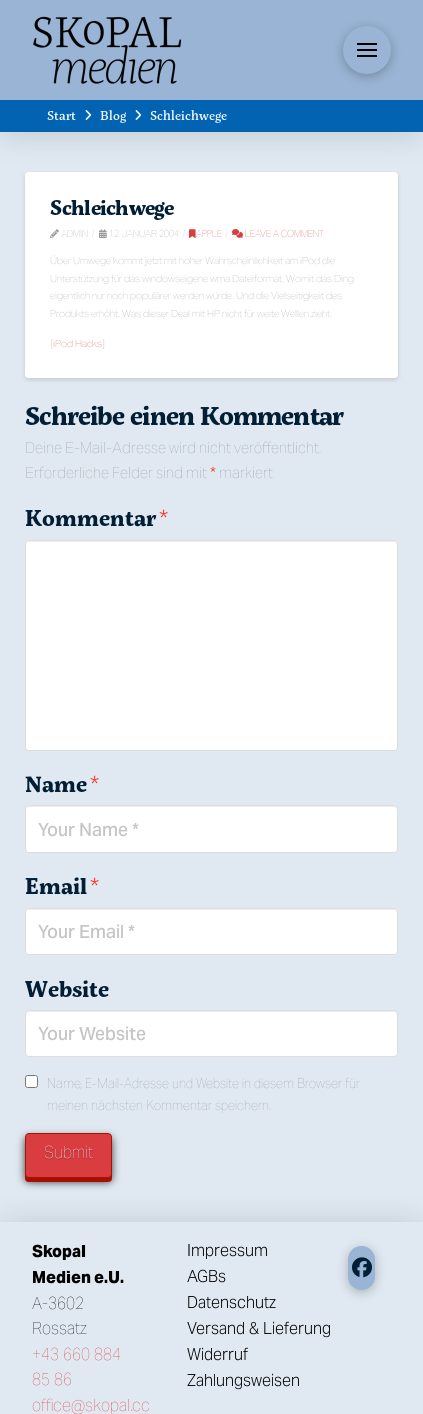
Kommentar (96, 518)
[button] (367, 50)
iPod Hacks (77, 343)
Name (61, 784)
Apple (205, 233)
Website (67, 989)
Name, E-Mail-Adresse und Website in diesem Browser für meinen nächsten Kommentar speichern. (203, 1094)
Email (61, 886)
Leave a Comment (278, 233)
